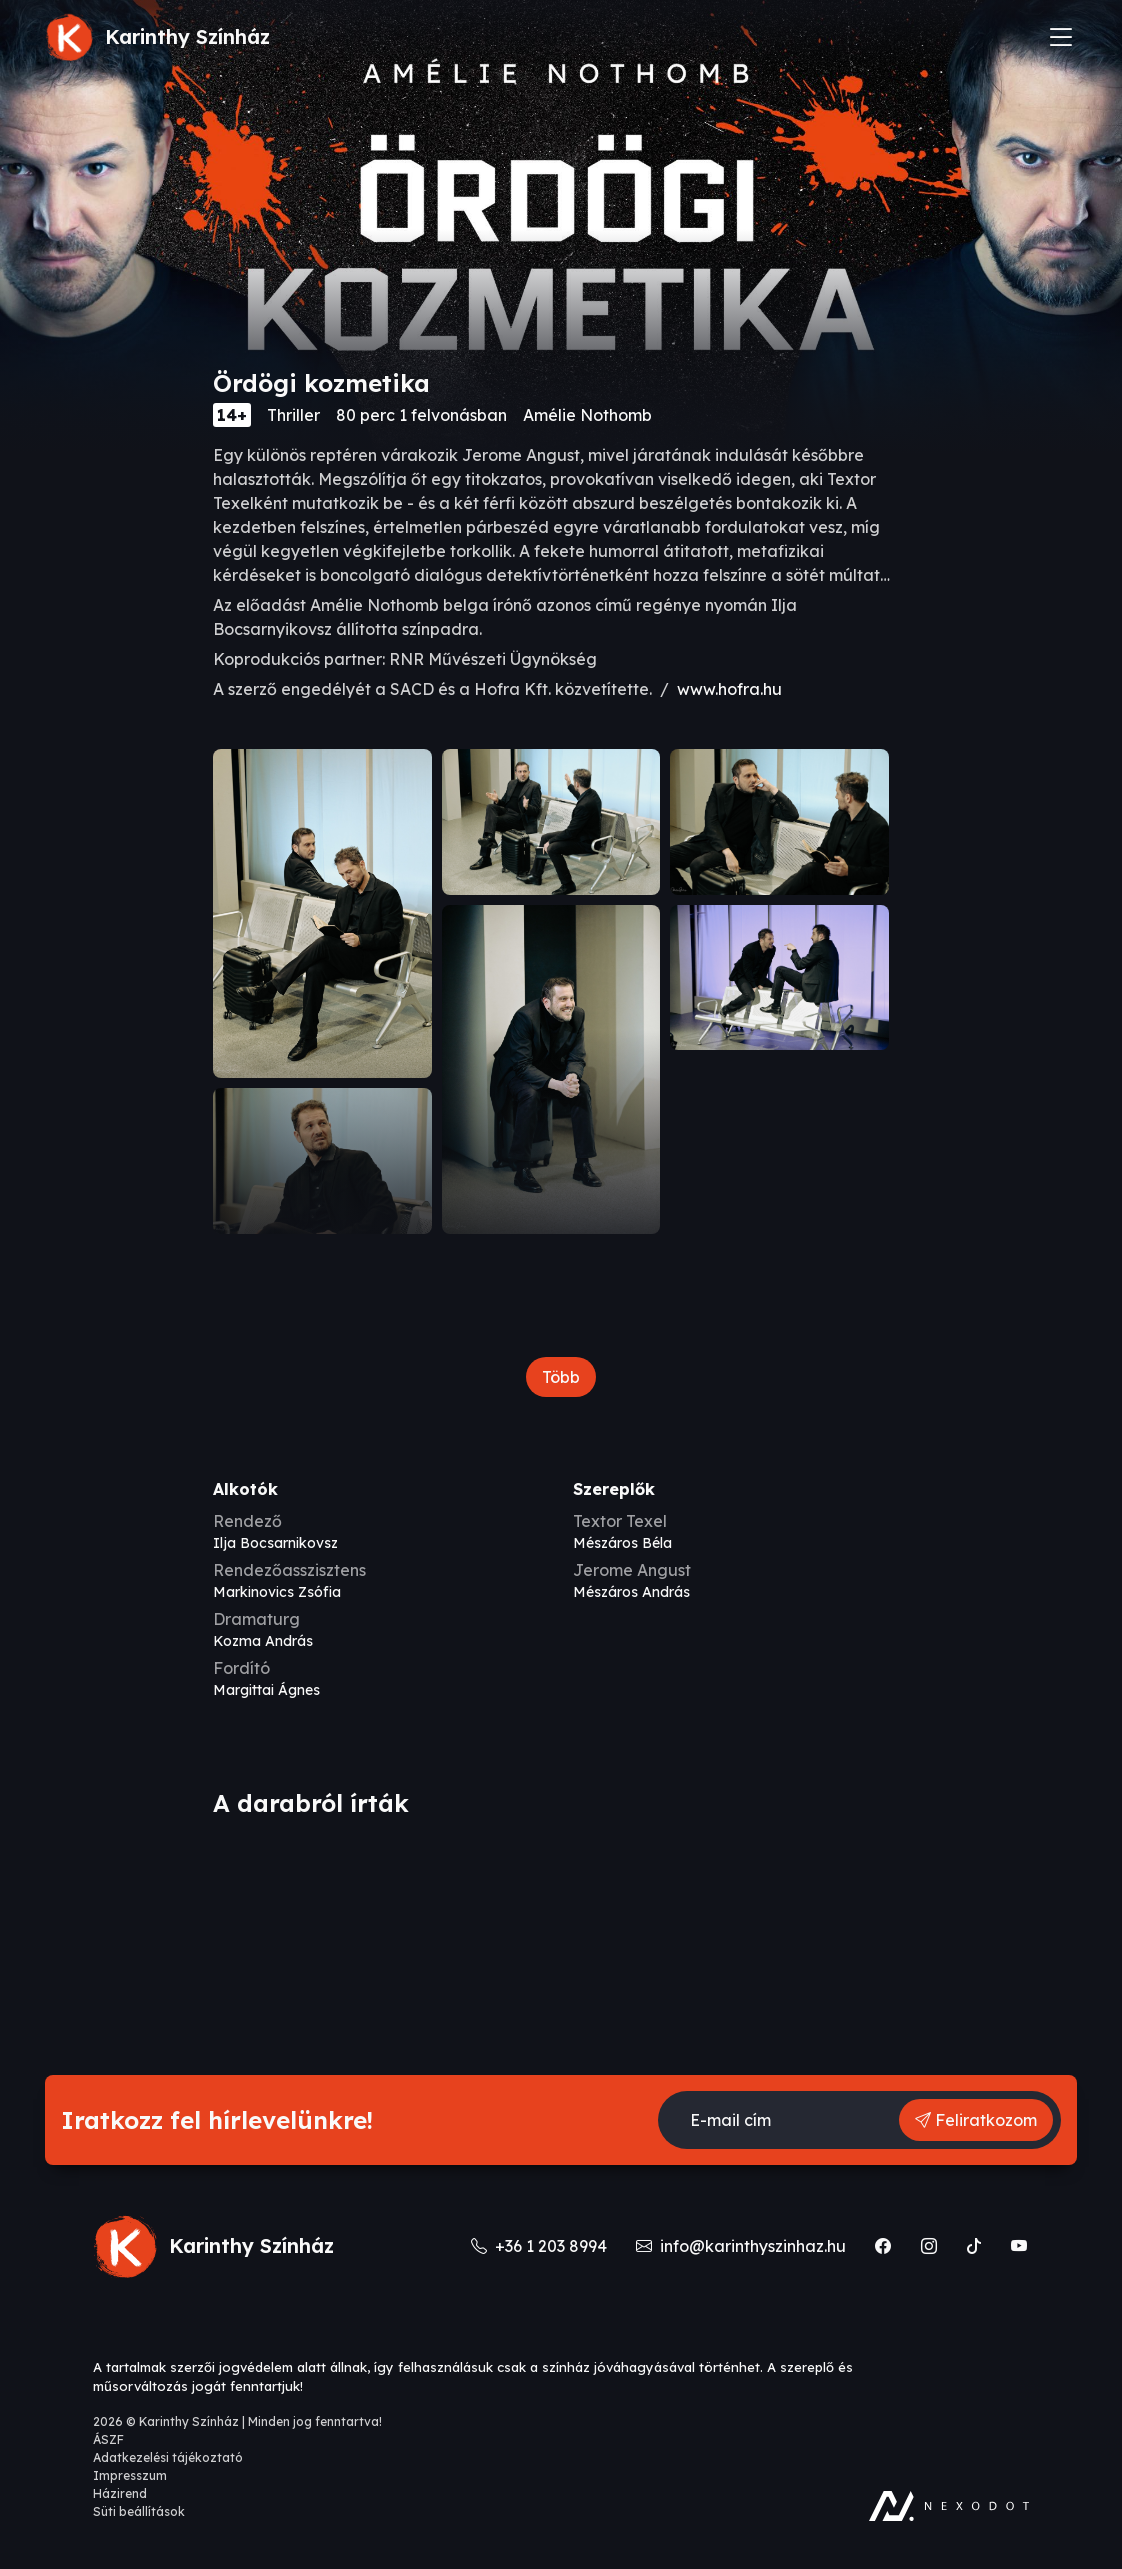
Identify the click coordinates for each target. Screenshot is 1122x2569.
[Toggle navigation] (1061, 37)
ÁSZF (108, 2439)
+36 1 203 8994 (549, 2246)
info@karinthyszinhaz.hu (750, 2246)
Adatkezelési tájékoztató (168, 2457)
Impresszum (130, 2475)
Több (561, 1377)
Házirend (120, 2493)
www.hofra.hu (729, 689)
